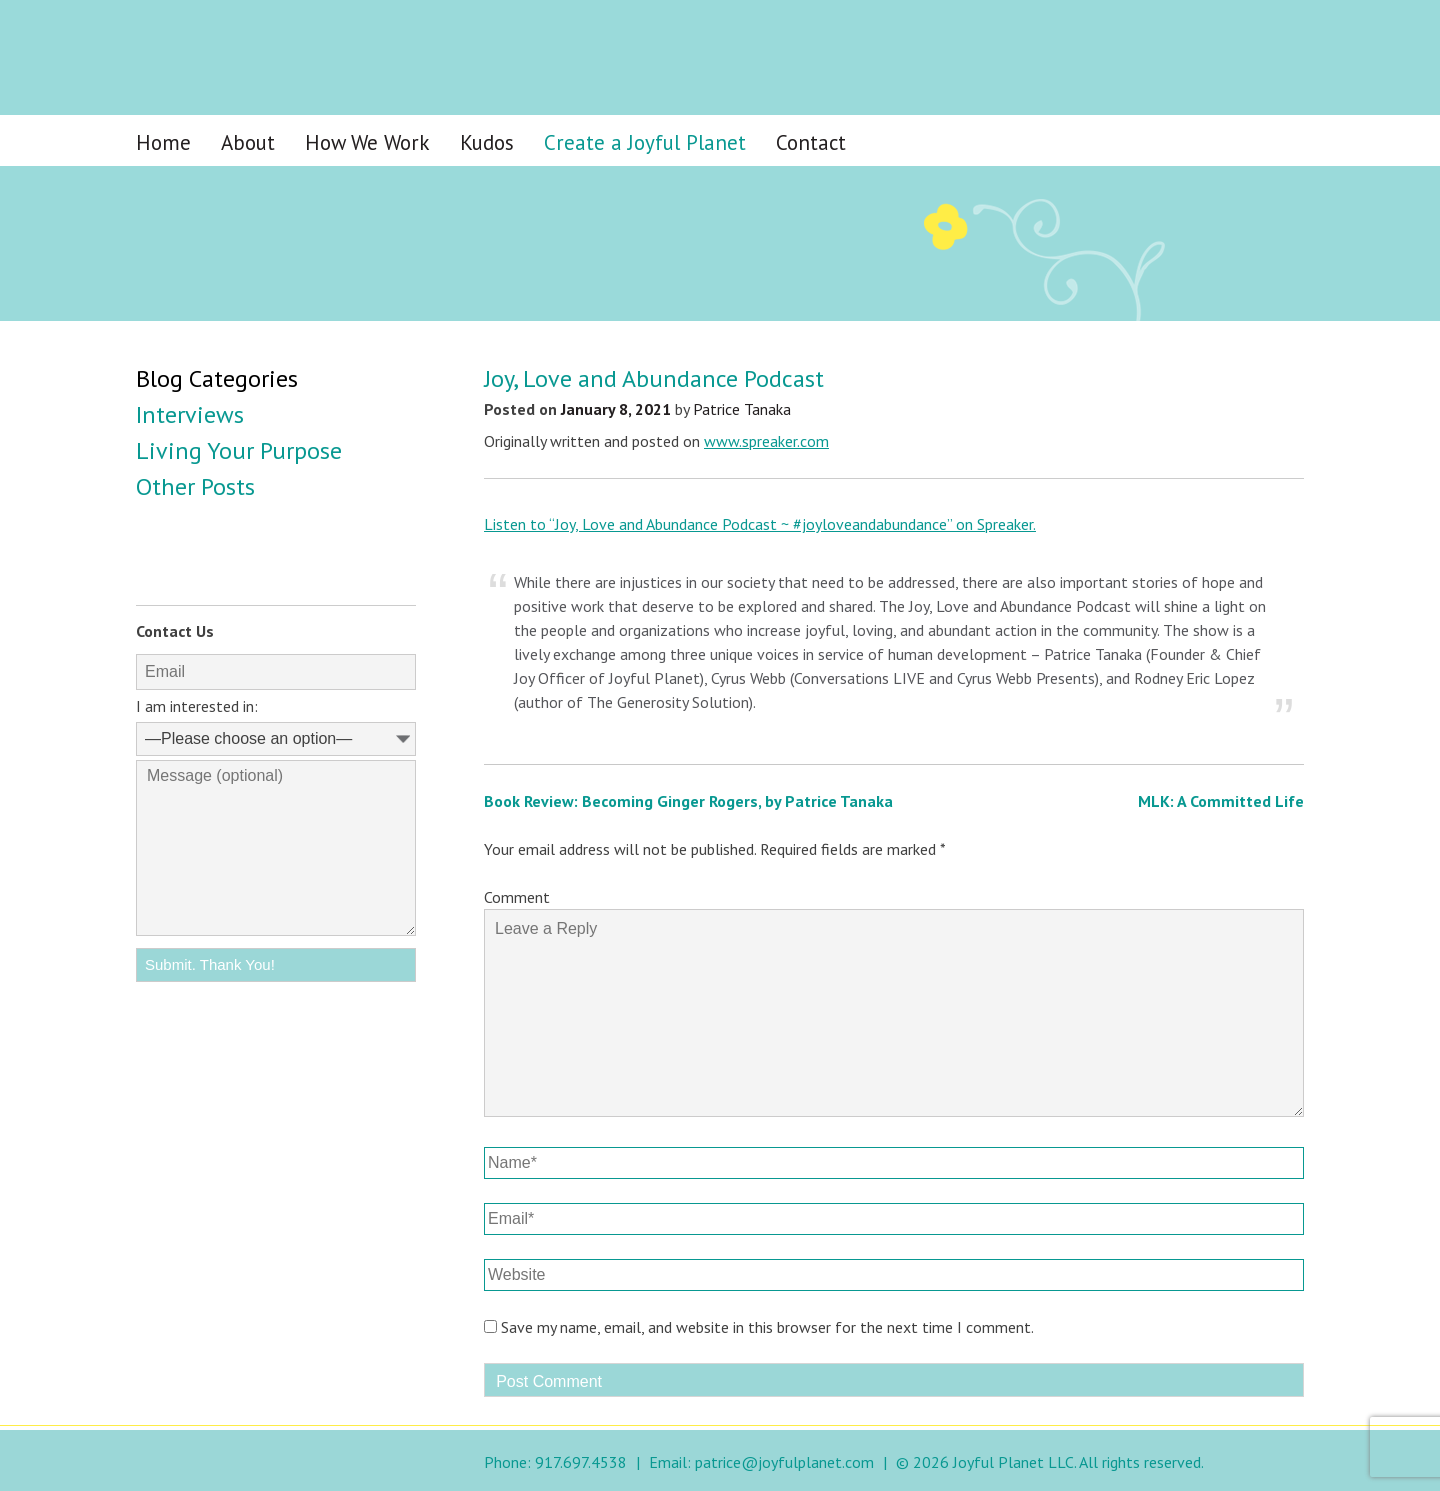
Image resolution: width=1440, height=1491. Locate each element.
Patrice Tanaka (742, 409)
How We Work (367, 142)
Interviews (190, 414)
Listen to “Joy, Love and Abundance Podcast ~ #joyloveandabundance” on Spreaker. (760, 524)
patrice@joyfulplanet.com (784, 1462)
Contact (811, 142)
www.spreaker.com (766, 441)
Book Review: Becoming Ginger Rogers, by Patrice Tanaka (688, 801)
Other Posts (195, 486)
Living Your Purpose (239, 450)
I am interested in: (197, 706)
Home (163, 142)
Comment (517, 897)
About (248, 142)
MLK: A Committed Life (1221, 801)
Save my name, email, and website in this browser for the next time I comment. (767, 1327)
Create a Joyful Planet (645, 142)
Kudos (487, 142)
